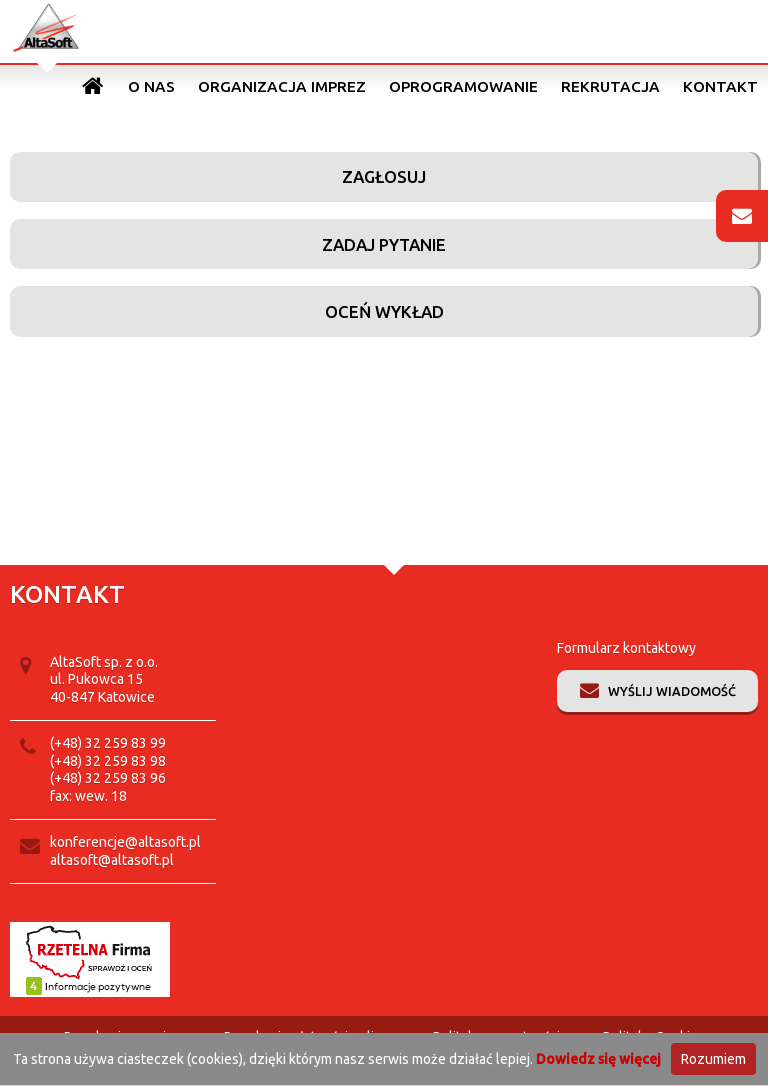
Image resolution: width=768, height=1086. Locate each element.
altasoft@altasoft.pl (112, 860)
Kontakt (720, 86)
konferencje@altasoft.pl (125, 842)
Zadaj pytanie (384, 244)
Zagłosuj (384, 176)
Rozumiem (713, 1059)
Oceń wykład (384, 311)
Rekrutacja (610, 86)
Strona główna (93, 86)
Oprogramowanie (463, 86)
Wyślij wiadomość (672, 691)
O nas (151, 86)
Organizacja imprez (282, 86)
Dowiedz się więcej (598, 1059)
